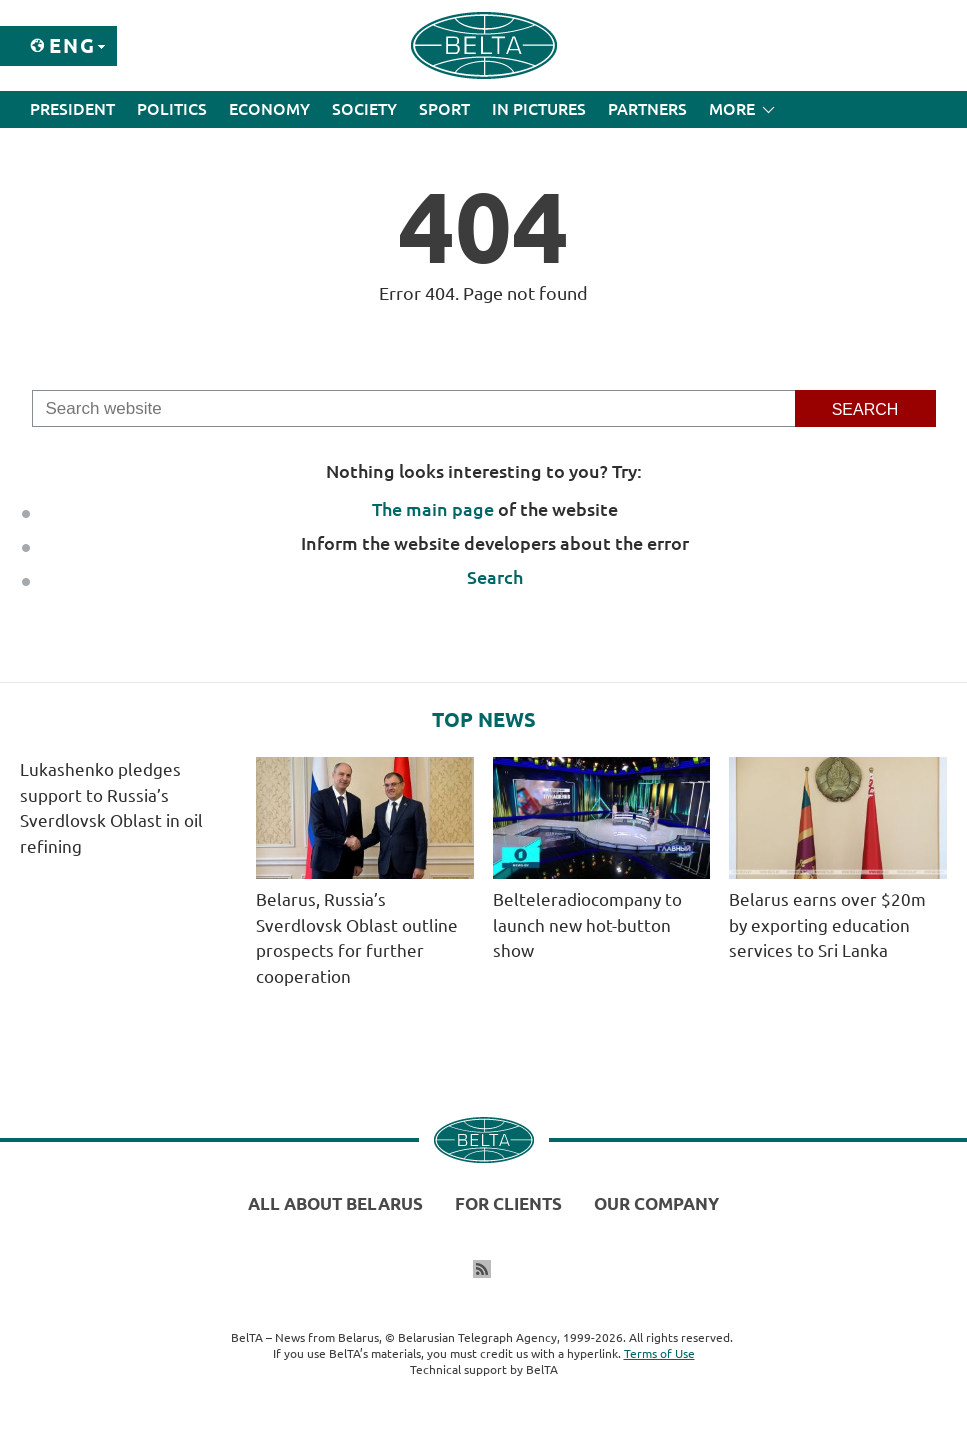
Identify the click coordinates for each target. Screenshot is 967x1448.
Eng (72, 45)
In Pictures (539, 109)
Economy (269, 109)
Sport (444, 109)
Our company (656, 1203)
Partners (647, 109)
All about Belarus (335, 1203)
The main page (433, 509)
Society (364, 109)
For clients (508, 1203)
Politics (172, 109)
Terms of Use (659, 1353)
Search (495, 577)
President (72, 109)
